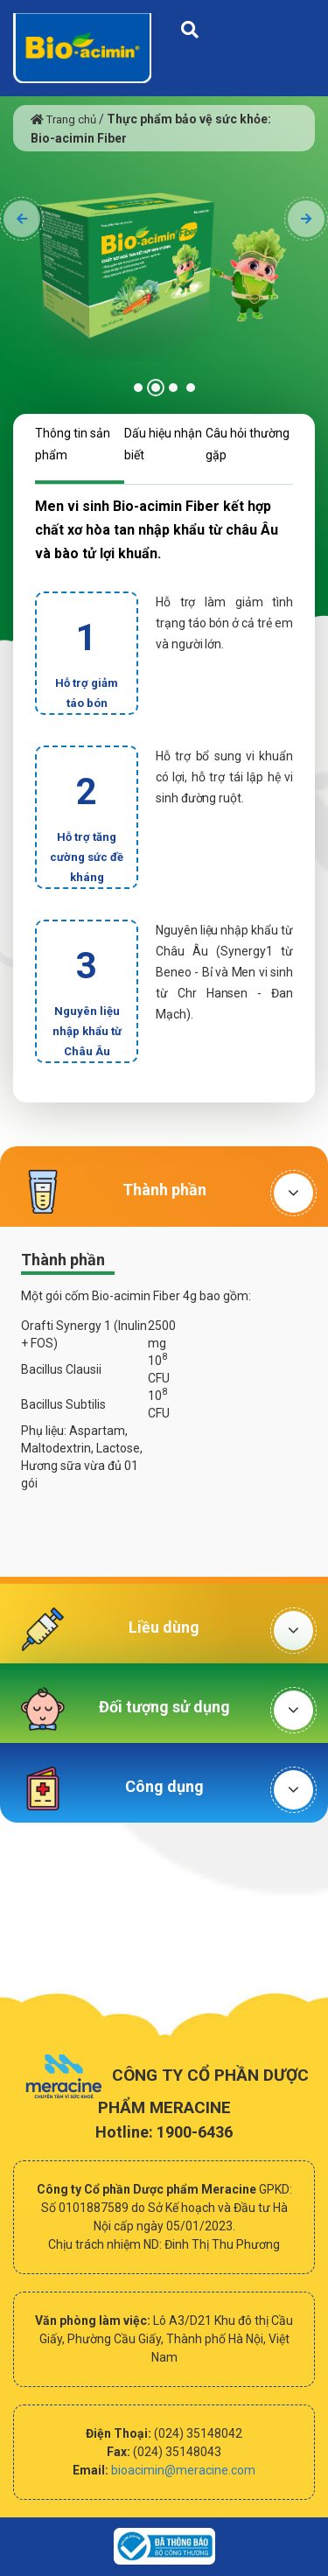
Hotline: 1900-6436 (164, 2132)
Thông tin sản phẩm (72, 444)
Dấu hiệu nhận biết (163, 444)
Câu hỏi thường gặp (248, 444)
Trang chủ (63, 119)
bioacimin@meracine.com (183, 2470)
